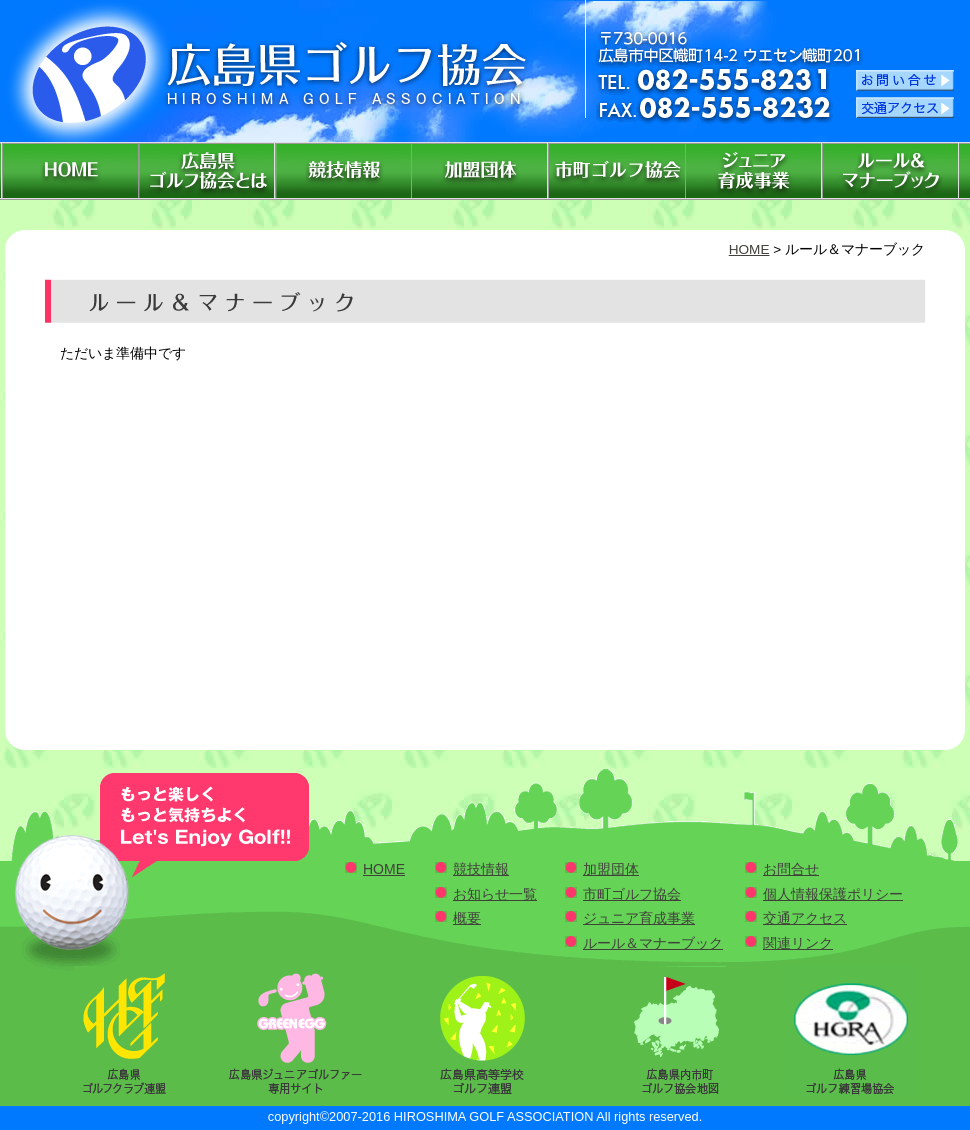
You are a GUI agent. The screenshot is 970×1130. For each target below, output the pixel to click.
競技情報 (481, 869)
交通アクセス (805, 918)
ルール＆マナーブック (653, 943)
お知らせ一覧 (495, 894)
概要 (467, 918)
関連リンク (798, 943)
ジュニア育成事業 (639, 918)
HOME (749, 249)
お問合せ (791, 869)
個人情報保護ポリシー (833, 894)
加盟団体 (611, 869)
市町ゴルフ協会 (632, 894)
